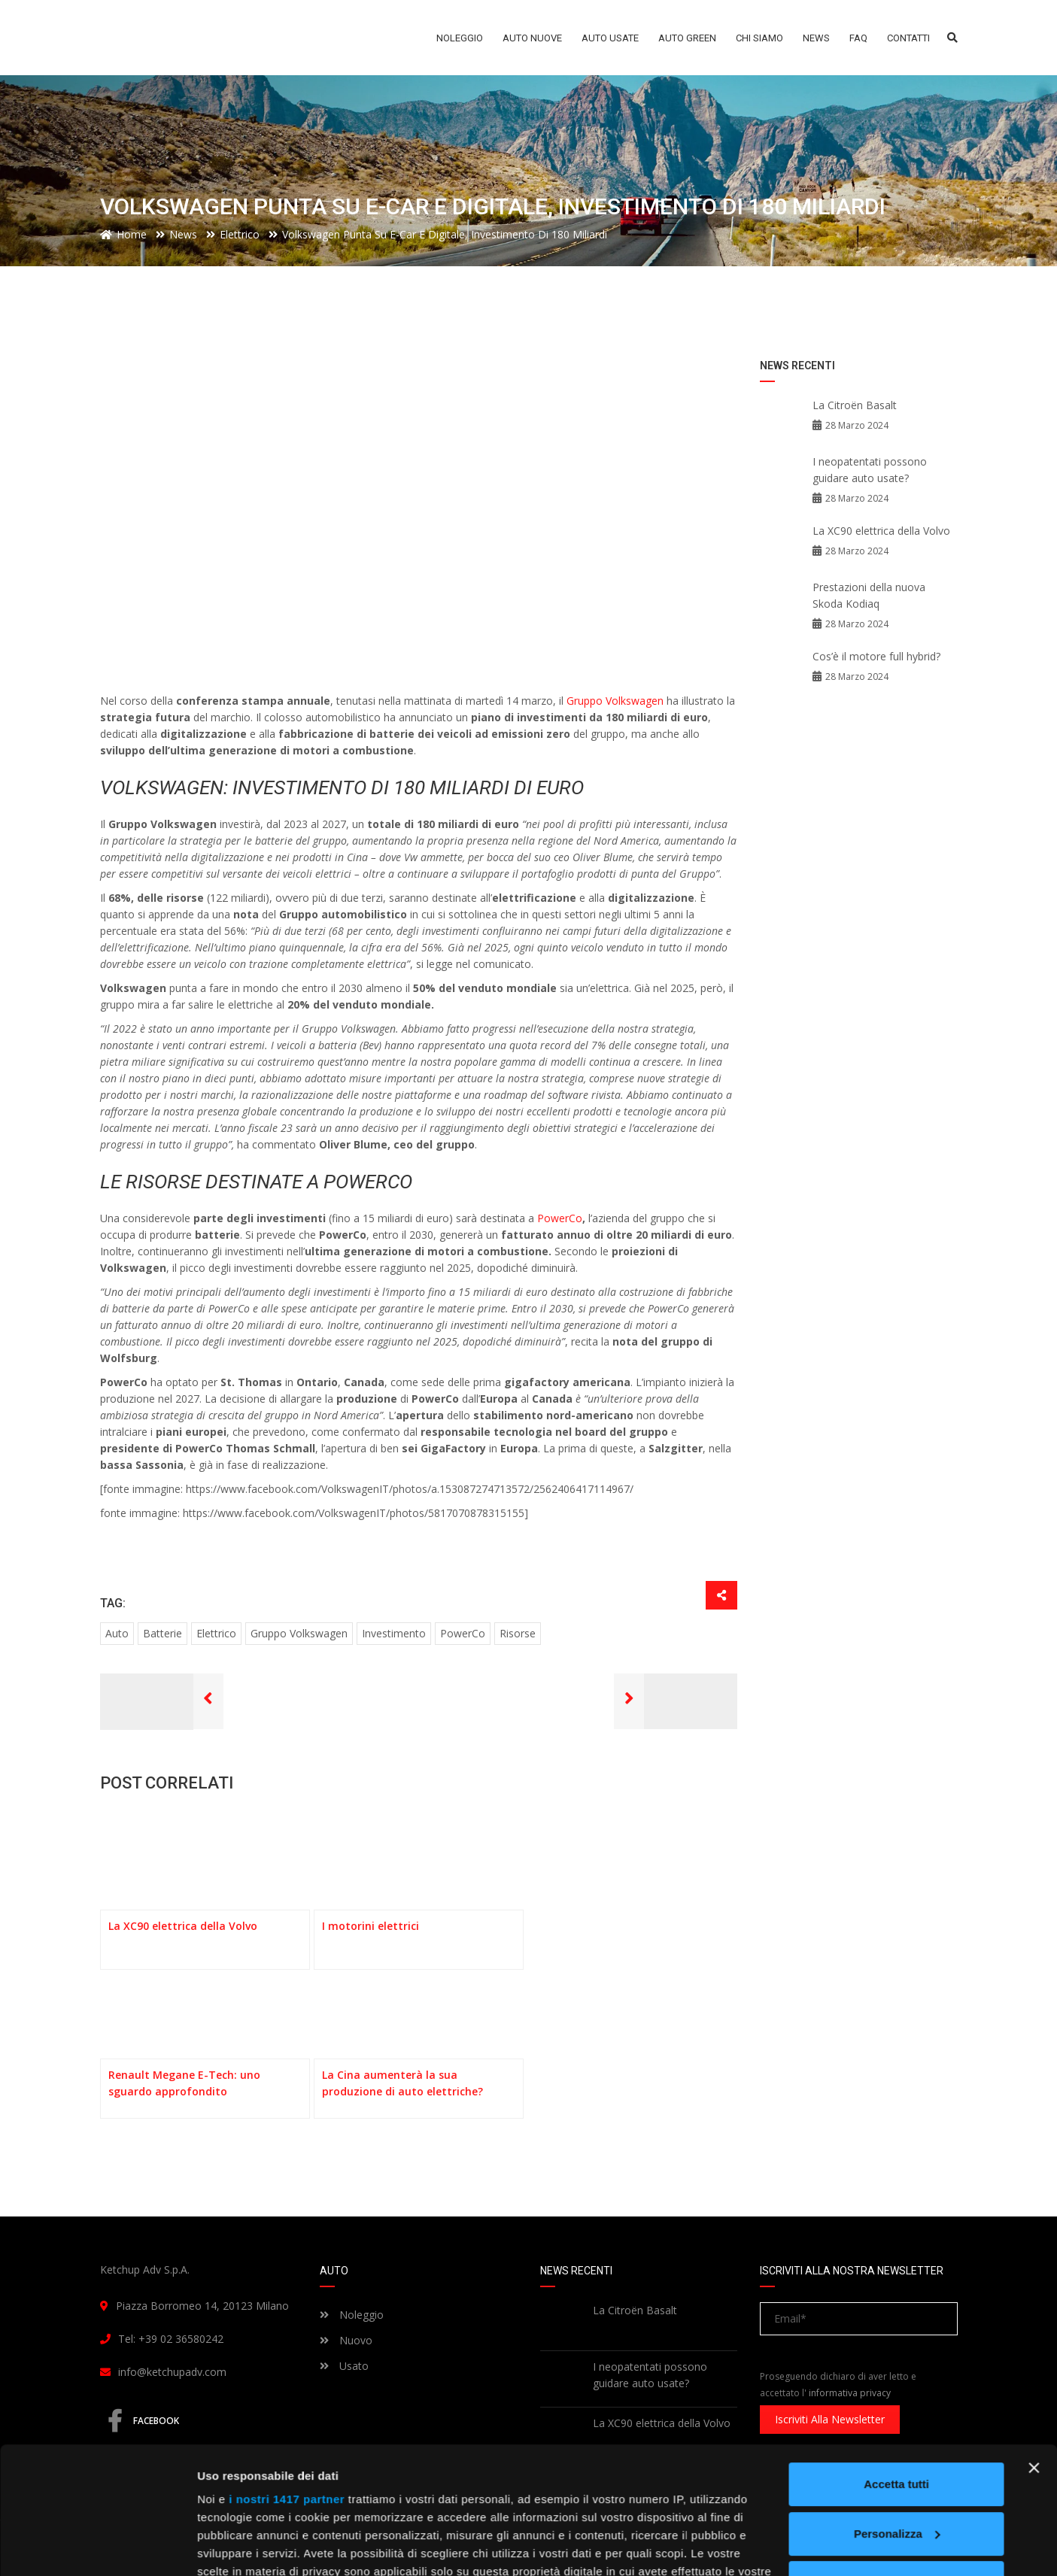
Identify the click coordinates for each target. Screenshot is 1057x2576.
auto (117, 1633)
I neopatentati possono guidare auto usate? (869, 469)
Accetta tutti (896, 2365)
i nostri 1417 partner (287, 2380)
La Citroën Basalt (854, 405)
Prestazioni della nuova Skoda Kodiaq (868, 595)
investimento (394, 1633)
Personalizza (897, 2414)
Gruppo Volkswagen (616, 700)
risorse (518, 1633)
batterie (162, 1633)
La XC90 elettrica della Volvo (881, 530)
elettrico (216, 1633)
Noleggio (352, 2314)
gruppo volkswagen (299, 1633)
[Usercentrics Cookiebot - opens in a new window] (97, 2546)
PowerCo (559, 1218)
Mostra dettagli (237, 2546)
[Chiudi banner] (1033, 2349)
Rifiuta (896, 2463)
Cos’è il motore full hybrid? (876, 656)
